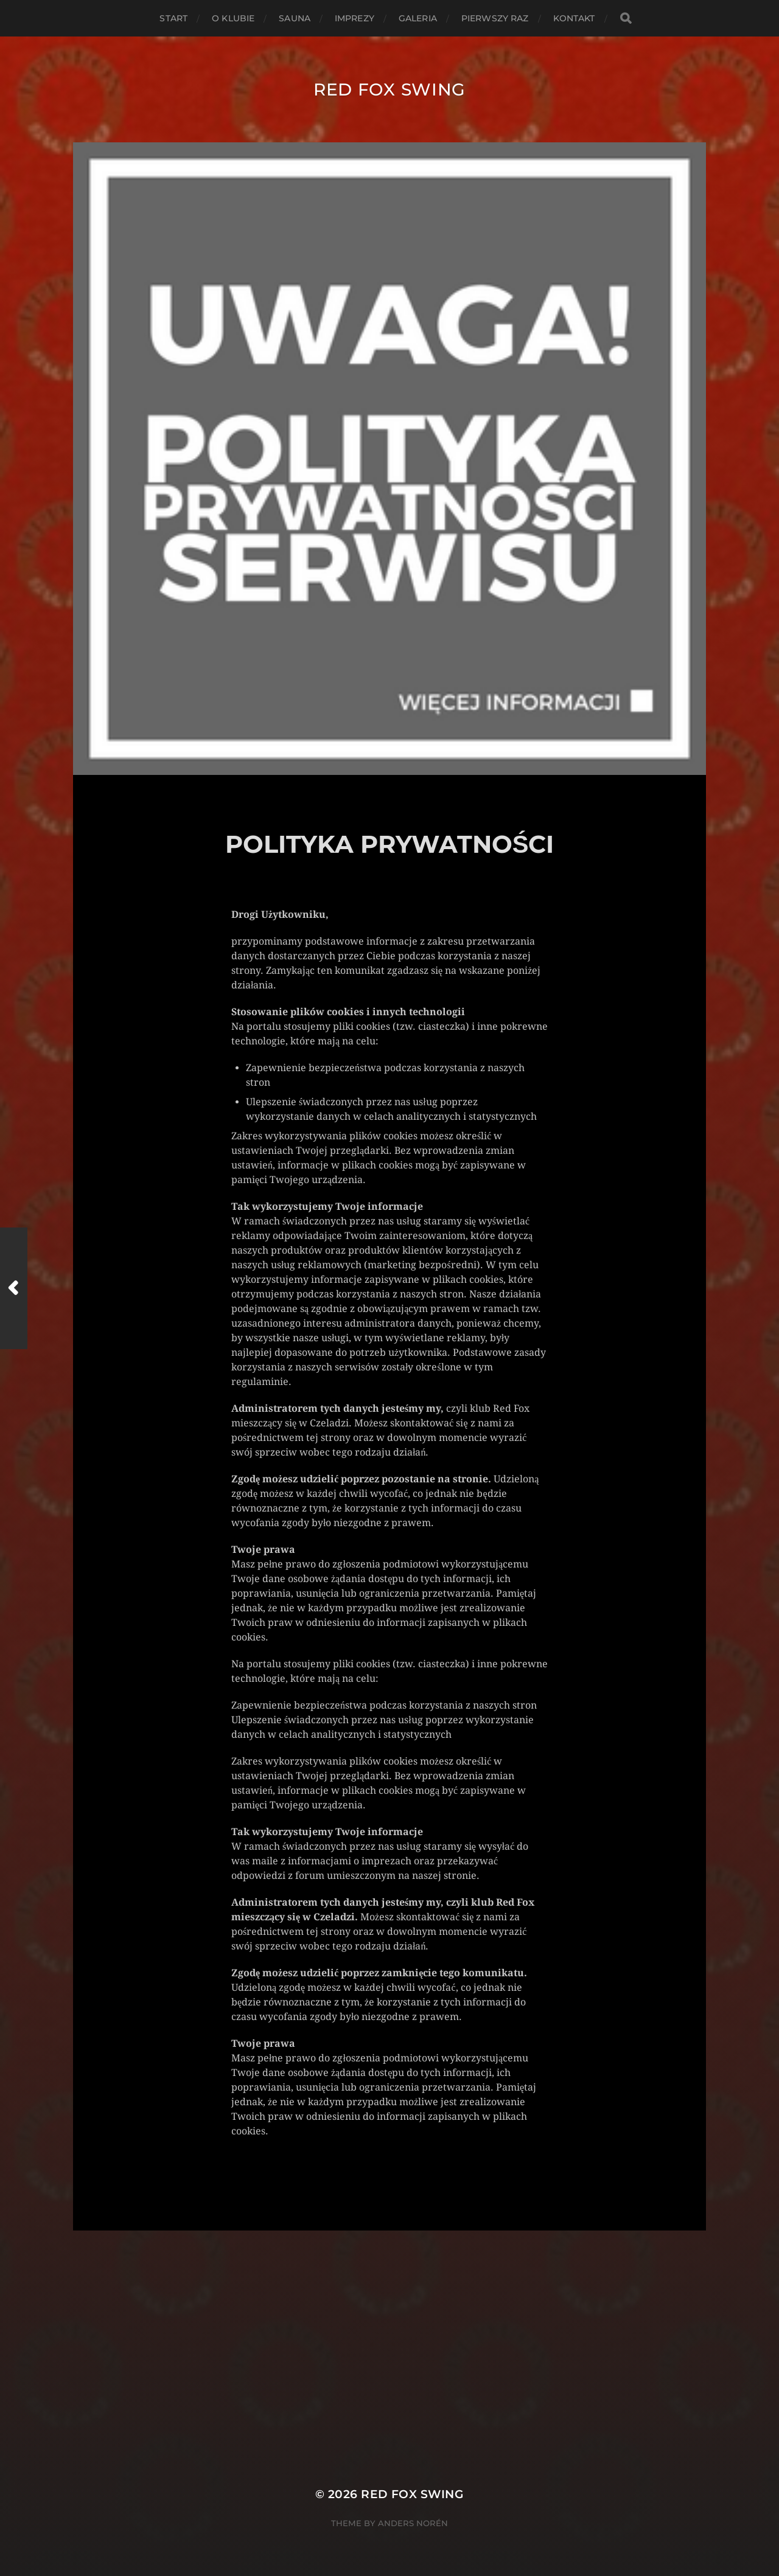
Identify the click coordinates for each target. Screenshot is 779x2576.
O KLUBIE (233, 18)
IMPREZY (354, 18)
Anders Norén (413, 2523)
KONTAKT (574, 18)
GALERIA (418, 18)
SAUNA (294, 18)
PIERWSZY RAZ (495, 18)
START (173, 18)
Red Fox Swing (389, 89)
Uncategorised (274, 2169)
